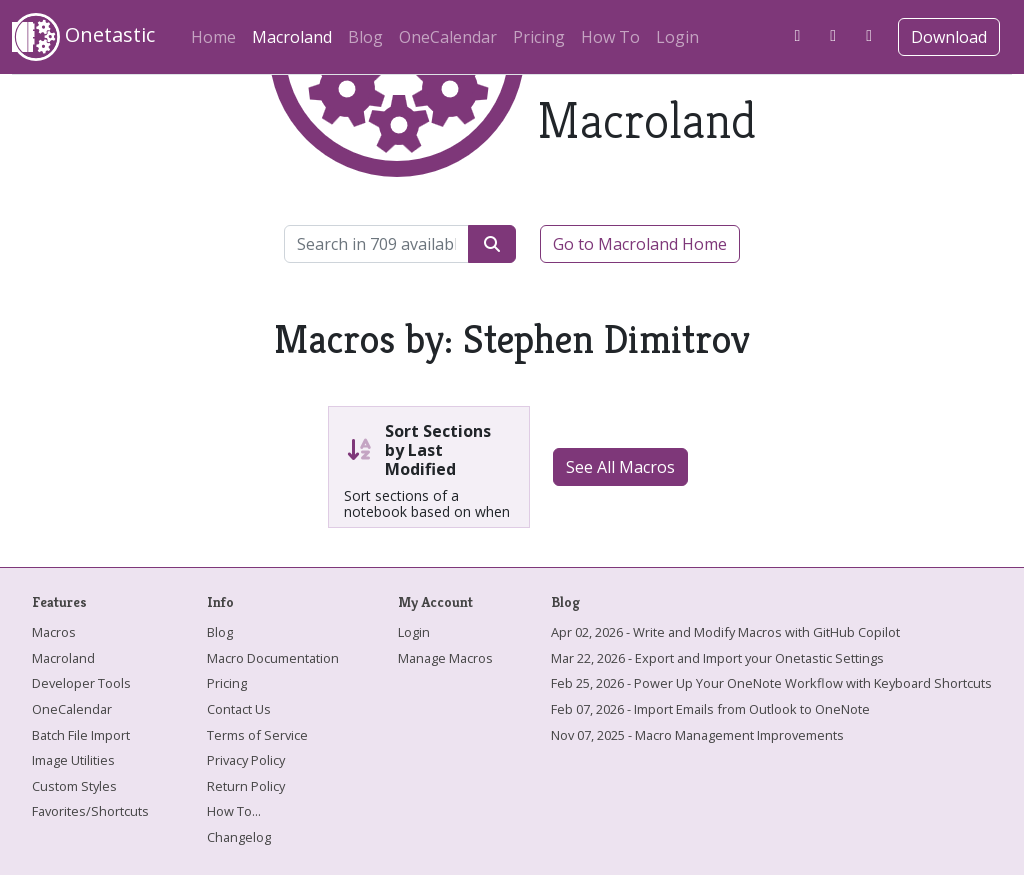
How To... (234, 811)
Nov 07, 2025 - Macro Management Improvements (697, 735)
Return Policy (246, 786)
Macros (54, 632)
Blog (365, 37)
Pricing (539, 37)
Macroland (296, 34)
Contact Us (239, 709)
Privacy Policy (246, 760)
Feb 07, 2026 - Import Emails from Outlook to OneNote (710, 709)
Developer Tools (81, 683)
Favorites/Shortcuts (90, 811)
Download (949, 37)
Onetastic (83, 37)
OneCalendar (448, 37)
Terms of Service (257, 735)
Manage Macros (445, 658)
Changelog (239, 837)
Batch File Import (81, 735)
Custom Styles (74, 786)
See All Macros (620, 467)
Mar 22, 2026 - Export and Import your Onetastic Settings (717, 658)
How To (610, 37)
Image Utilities (73, 760)
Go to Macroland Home (640, 244)
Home (213, 37)
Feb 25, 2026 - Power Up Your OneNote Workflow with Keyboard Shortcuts (771, 683)
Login (677, 37)
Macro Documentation (273, 658)
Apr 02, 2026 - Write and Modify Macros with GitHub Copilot (725, 632)
